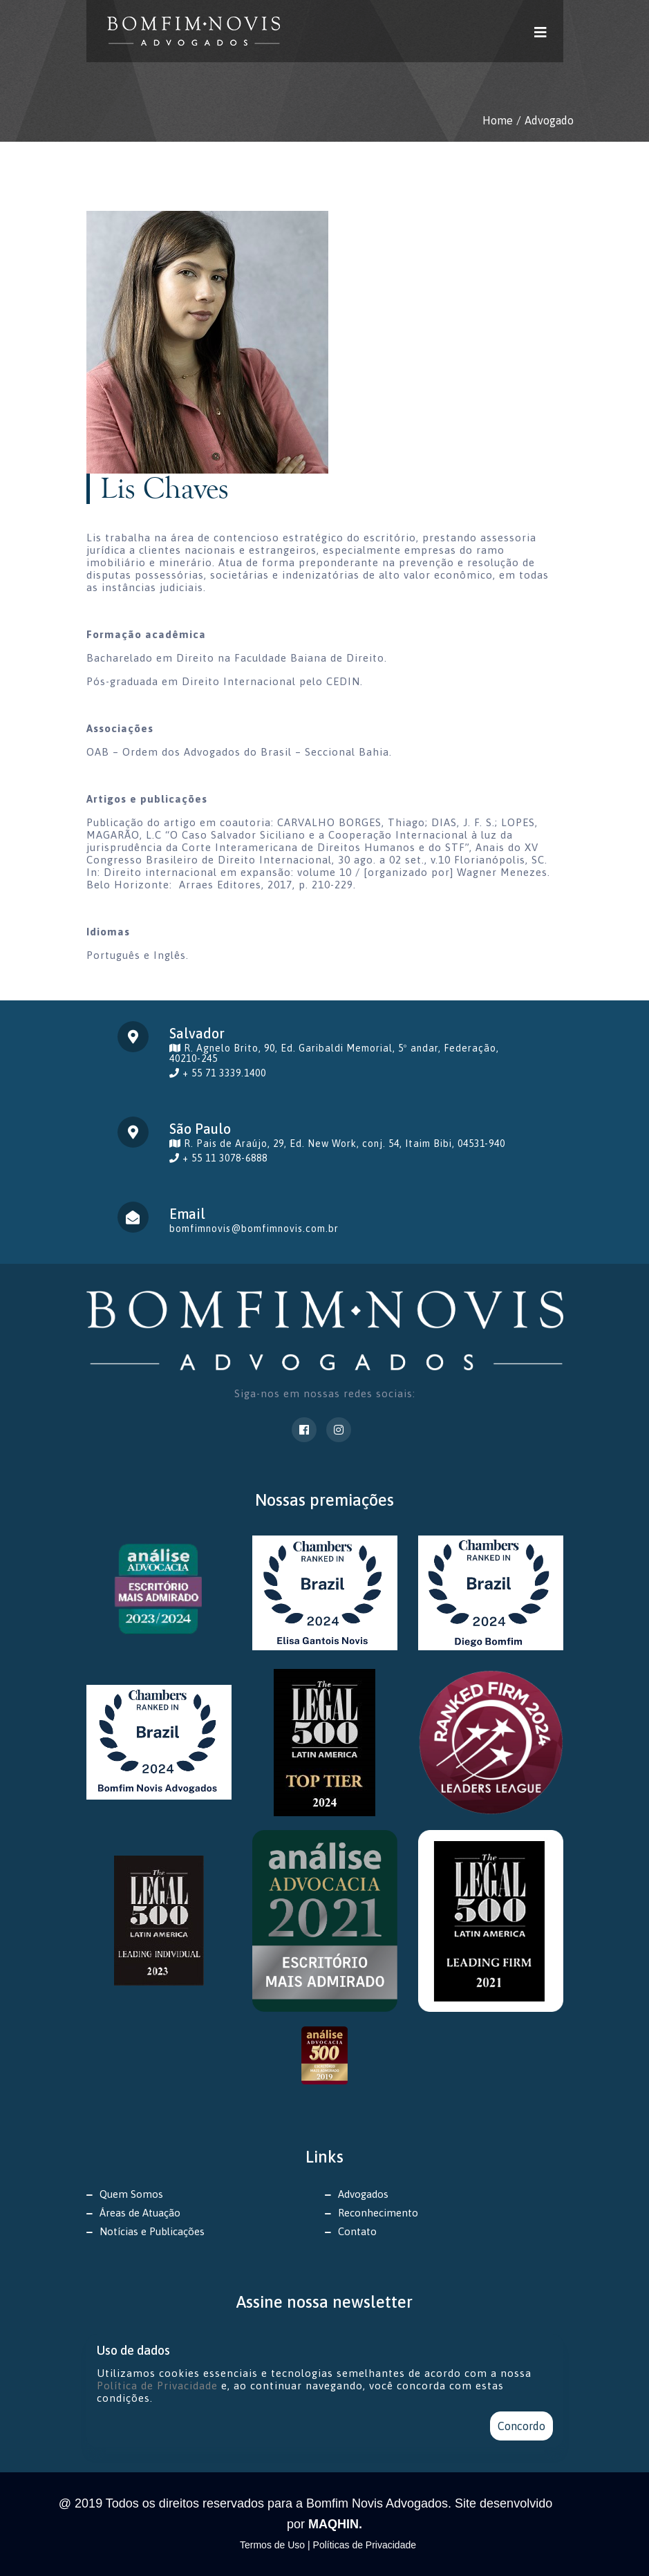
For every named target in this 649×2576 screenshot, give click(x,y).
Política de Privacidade (157, 2385)
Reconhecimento (378, 2213)
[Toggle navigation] (540, 31)
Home (497, 120)
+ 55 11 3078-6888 (224, 1158)
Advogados (363, 2194)
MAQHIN (333, 2524)
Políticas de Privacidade (364, 2544)
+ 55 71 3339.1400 (224, 1073)
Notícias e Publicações (152, 2231)
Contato (357, 2231)
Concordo (521, 2426)
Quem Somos (131, 2194)
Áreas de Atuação (140, 2213)
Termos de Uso (274, 2544)
